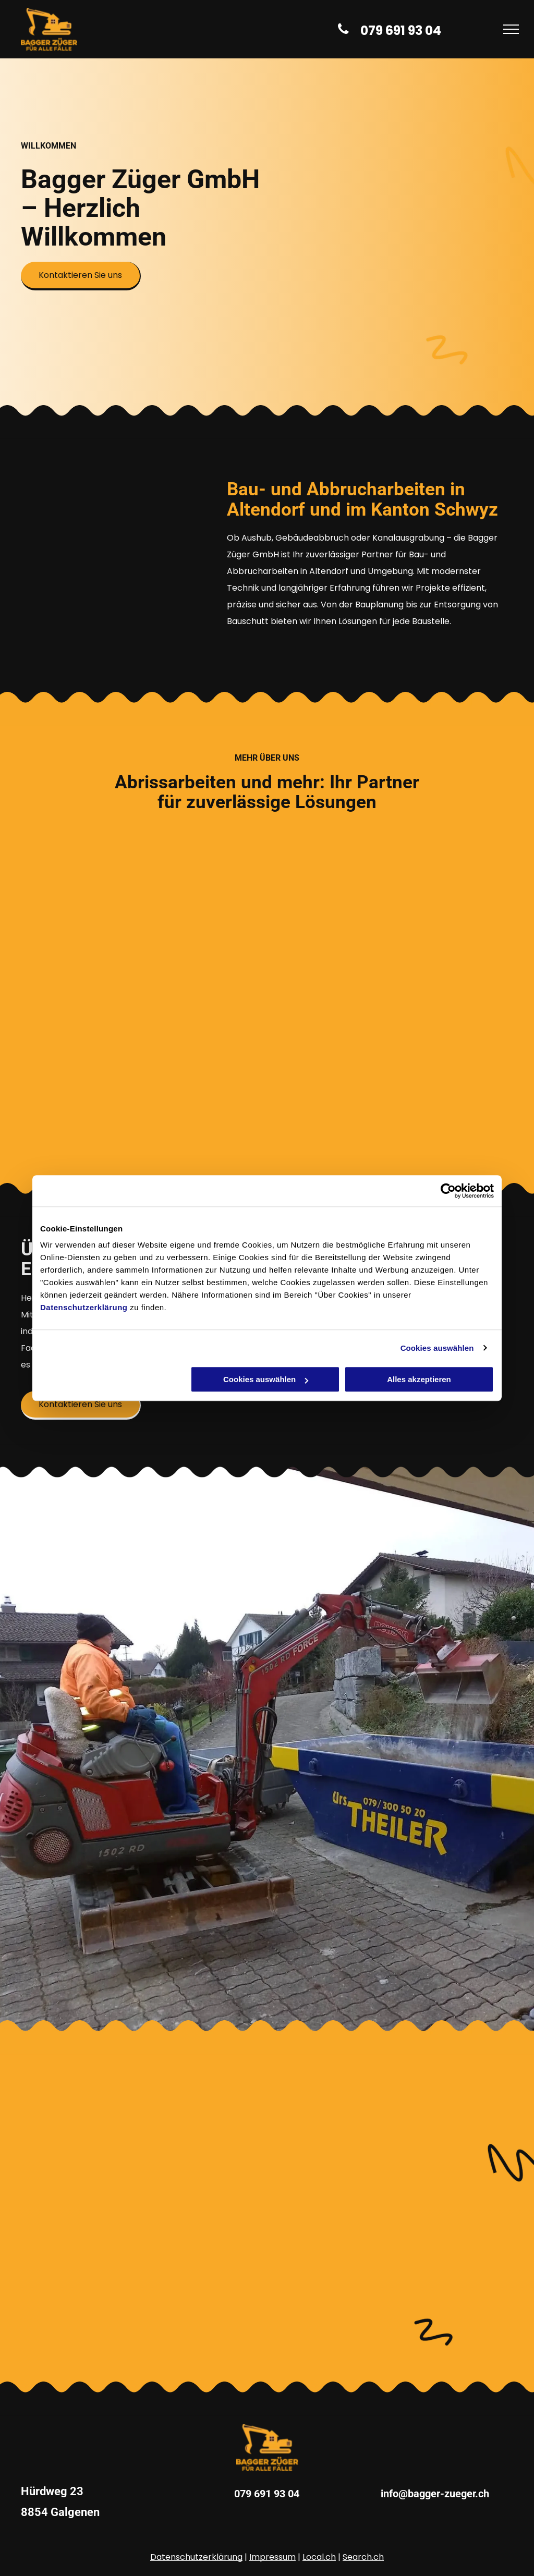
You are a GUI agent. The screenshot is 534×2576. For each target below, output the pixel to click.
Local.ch (319, 2557)
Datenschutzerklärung (84, 1307)
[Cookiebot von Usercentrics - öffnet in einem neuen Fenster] (448, 1191)
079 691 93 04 (266, 2493)
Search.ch (363, 2557)
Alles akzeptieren (419, 1379)
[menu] (511, 29)
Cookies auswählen (437, 1348)
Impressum (272, 2557)
